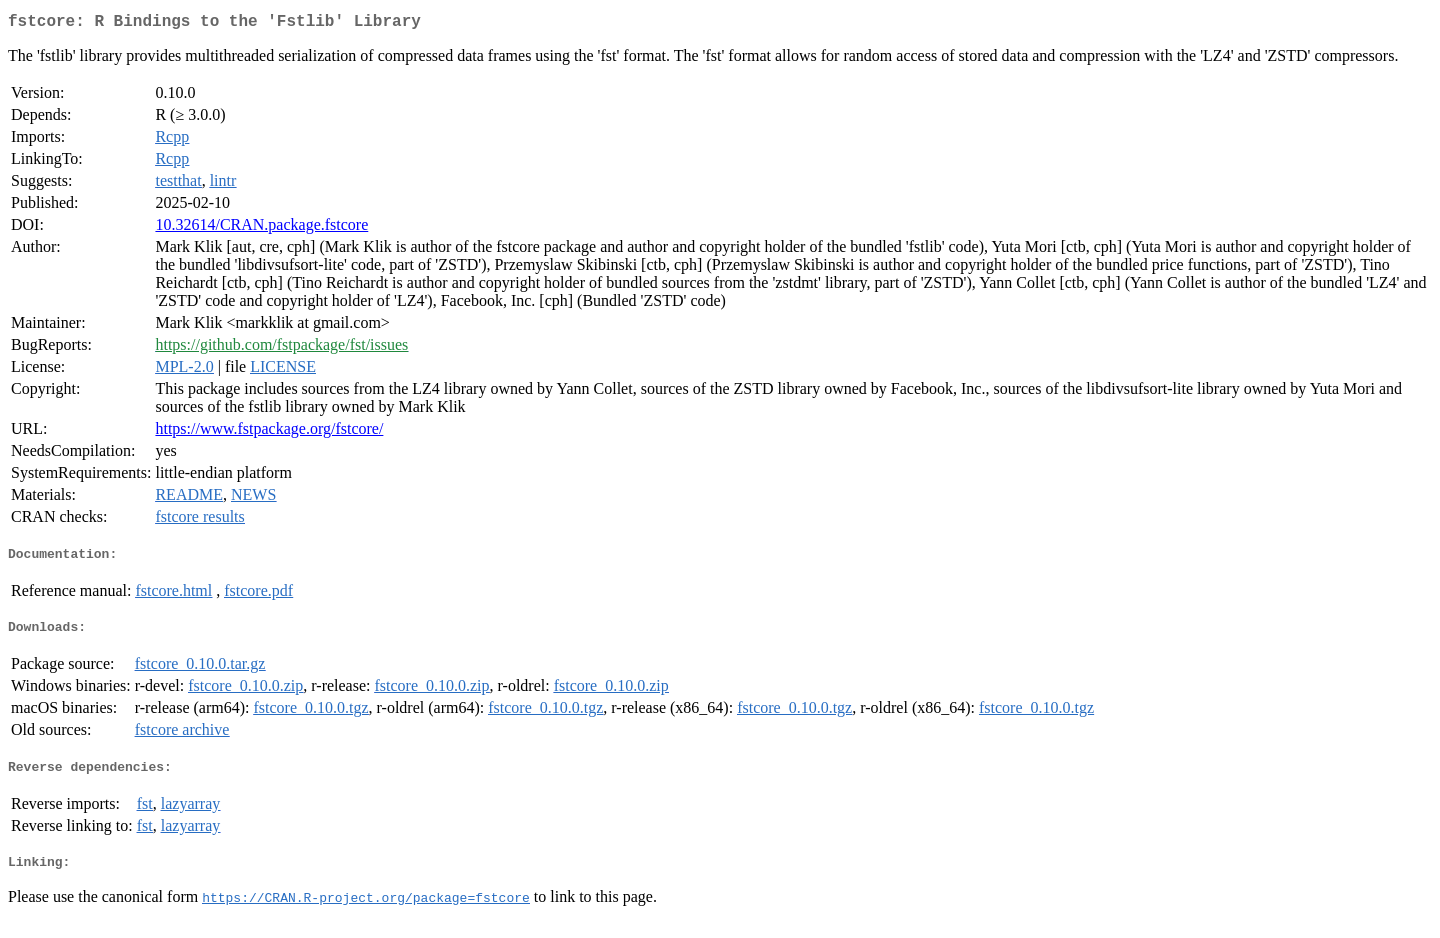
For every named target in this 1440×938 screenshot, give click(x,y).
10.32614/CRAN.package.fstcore (261, 228)
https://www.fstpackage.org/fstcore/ (269, 432)
